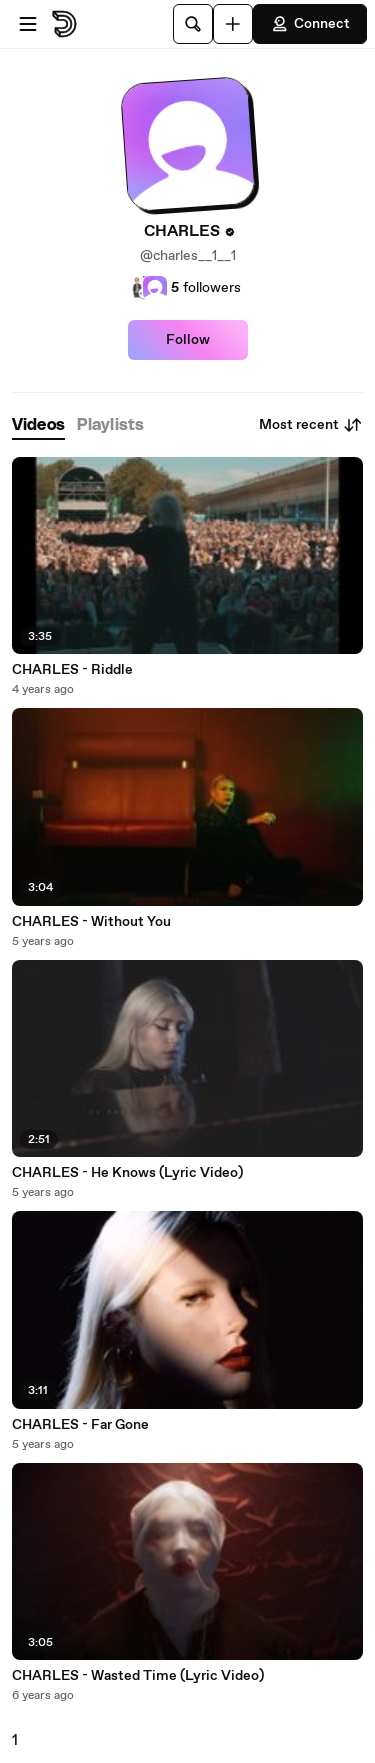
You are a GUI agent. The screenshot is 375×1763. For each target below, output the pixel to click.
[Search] (193, 24)
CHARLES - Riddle (72, 670)
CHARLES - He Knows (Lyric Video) (127, 1173)
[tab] (38, 425)
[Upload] (233, 24)
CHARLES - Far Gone (80, 1425)
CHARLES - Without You (91, 922)
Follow (188, 340)
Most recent (311, 425)
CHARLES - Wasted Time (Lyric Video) (138, 1676)
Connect (310, 24)
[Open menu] (28, 24)
